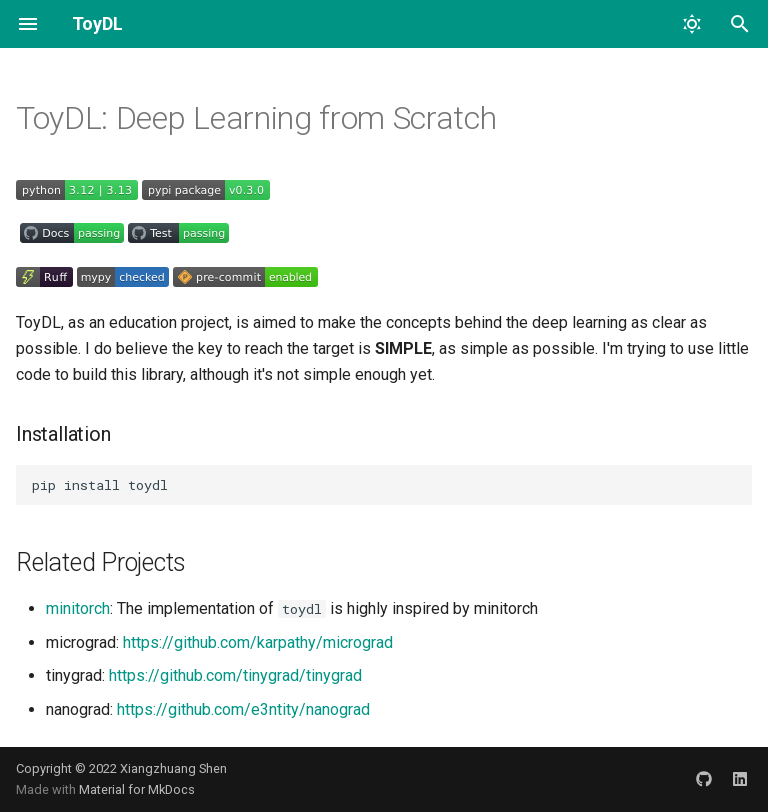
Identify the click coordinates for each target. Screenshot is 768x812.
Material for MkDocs (137, 789)
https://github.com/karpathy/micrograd (258, 642)
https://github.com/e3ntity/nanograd (243, 709)
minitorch (78, 608)
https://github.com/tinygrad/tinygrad (235, 675)
